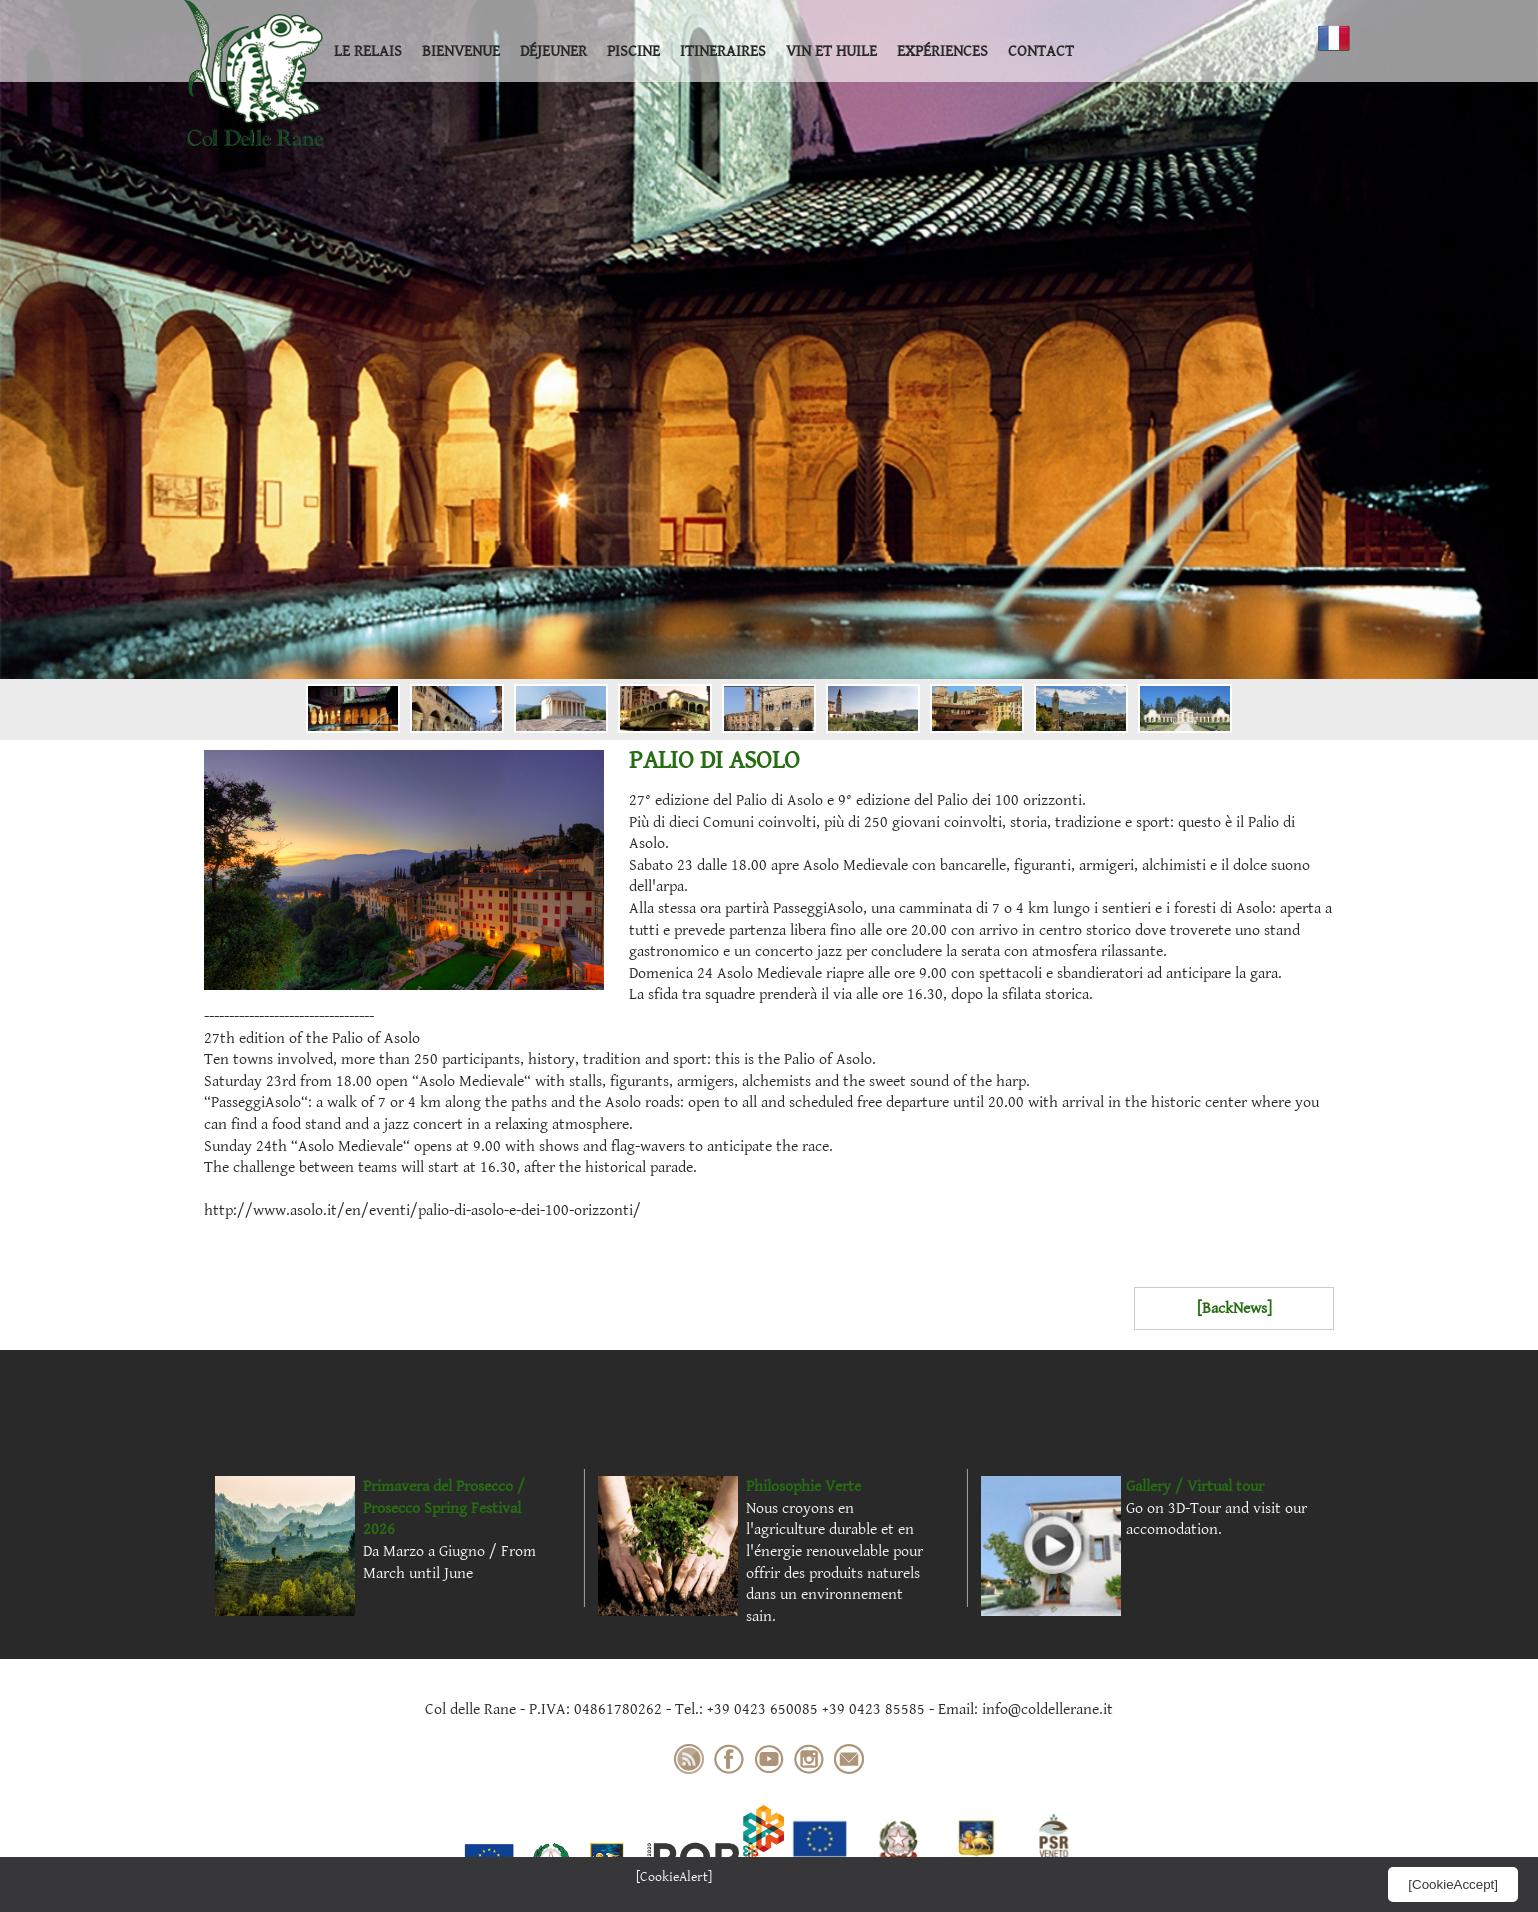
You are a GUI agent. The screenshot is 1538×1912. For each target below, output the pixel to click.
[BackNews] (1234, 1308)
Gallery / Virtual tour (1195, 1486)
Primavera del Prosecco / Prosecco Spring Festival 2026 (444, 1508)
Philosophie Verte (803, 1486)
